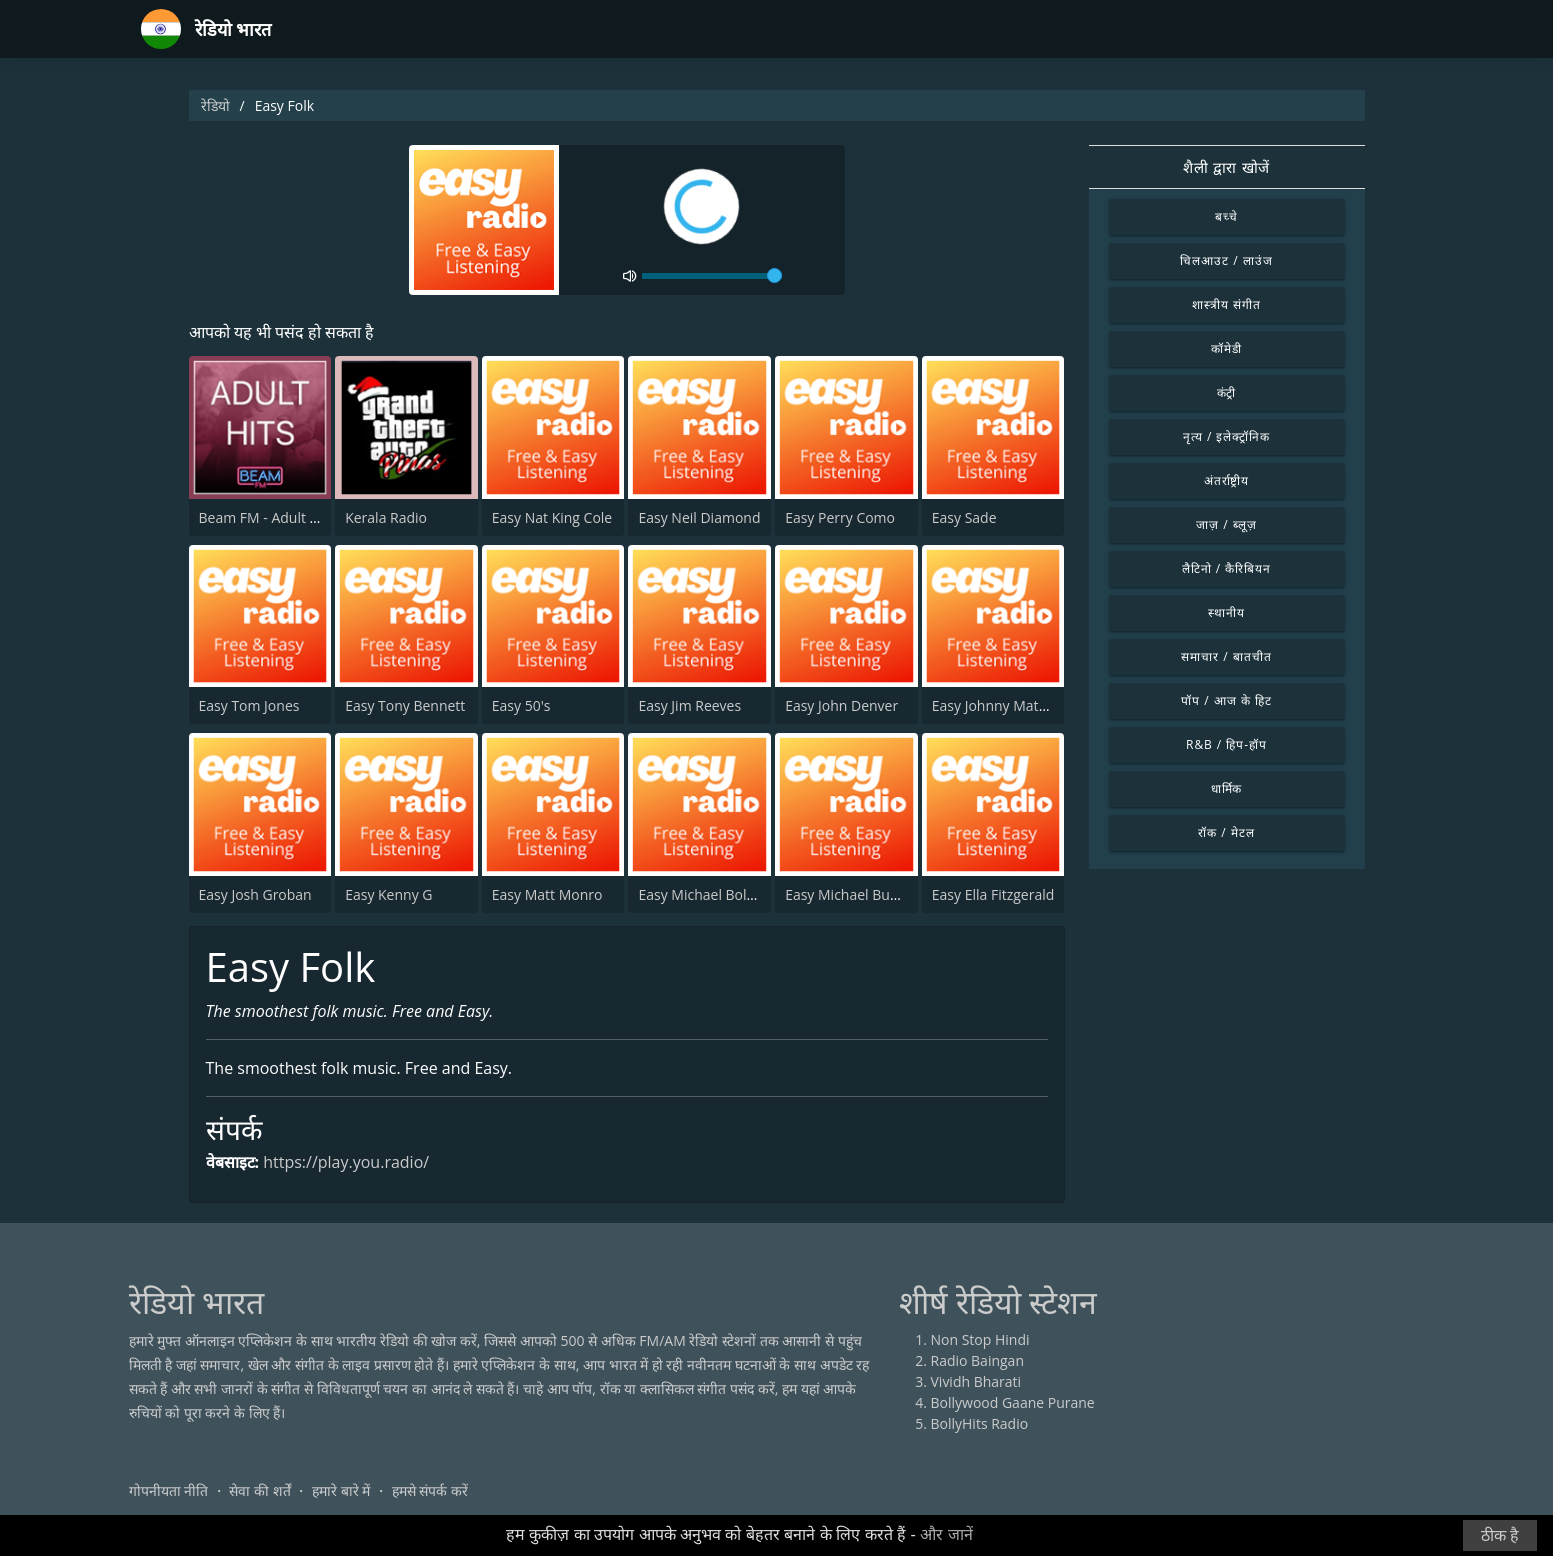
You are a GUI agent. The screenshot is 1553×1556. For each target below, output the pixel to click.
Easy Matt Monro (547, 894)
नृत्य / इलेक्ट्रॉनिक (1226, 436)
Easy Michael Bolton (703, 894)
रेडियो (215, 105)
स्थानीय (1226, 612)
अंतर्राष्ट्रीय (1227, 480)
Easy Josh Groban (255, 894)
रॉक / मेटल (1226, 832)
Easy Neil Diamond (699, 517)
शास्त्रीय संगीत (1226, 304)
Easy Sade (964, 517)
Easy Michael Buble (847, 894)
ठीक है (1500, 1535)
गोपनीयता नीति (169, 1490)
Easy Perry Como (840, 517)
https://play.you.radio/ (346, 1162)
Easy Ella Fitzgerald (993, 894)
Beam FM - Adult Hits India (285, 517)
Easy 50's (521, 705)
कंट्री (1227, 392)
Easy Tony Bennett (405, 705)
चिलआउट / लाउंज (1226, 260)
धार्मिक (1227, 788)
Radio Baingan (978, 1360)
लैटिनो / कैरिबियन (1226, 568)
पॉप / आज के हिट (1226, 700)
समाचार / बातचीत (1226, 656)
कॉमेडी (1226, 348)
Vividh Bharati (976, 1381)
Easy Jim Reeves (689, 705)
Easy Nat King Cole (552, 517)
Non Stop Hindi (980, 1339)
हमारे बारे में (341, 1490)
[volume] (712, 276)
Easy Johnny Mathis (995, 705)
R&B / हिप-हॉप (1226, 744)
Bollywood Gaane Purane (1013, 1402)
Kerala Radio (386, 517)
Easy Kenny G (388, 894)
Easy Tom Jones (249, 705)
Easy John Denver (841, 705)
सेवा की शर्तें (259, 1490)
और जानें (946, 1534)
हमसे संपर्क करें (430, 1490)
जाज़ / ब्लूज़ (1226, 524)
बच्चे (1226, 216)
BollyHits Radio (980, 1423)
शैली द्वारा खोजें (1226, 167)
